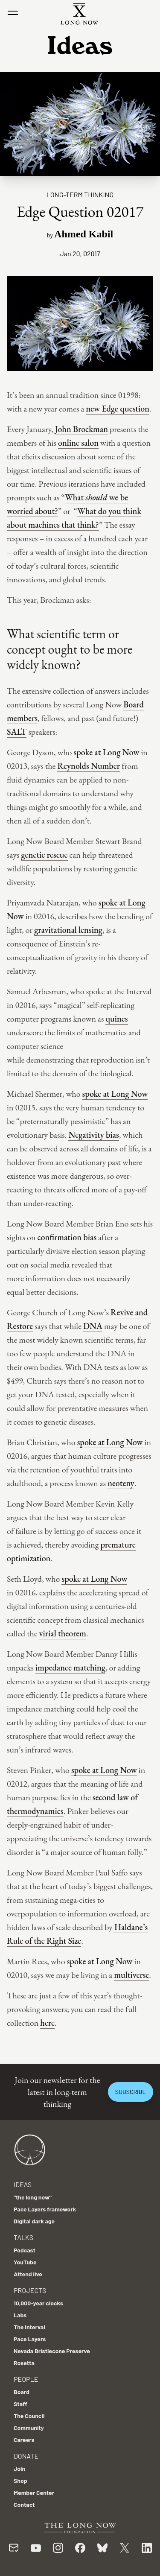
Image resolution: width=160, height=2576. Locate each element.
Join (19, 2468)
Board (21, 2391)
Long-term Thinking (80, 194)
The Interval (29, 2327)
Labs (20, 2315)
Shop (20, 2480)
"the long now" (33, 2197)
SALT (16, 731)
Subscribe (130, 2091)
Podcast (24, 2250)
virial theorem (63, 1633)
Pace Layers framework (45, 2209)
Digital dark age (34, 2221)
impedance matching (70, 1667)
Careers (24, 2439)
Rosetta (24, 2362)
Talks (23, 2237)
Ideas (23, 2184)
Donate (26, 2456)
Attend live (28, 2274)
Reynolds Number (88, 765)
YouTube (25, 2262)
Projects (30, 2290)
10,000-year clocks (38, 2303)
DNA (92, 1326)
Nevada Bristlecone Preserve (52, 2350)
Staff (20, 2403)
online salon (78, 442)
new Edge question (117, 408)
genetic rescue (44, 854)
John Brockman (81, 429)
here (47, 2022)
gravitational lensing (68, 929)
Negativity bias (93, 1134)
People (26, 2379)
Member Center (34, 2492)
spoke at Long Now (107, 752)
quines (116, 1018)
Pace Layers (30, 2338)
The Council (29, 2415)
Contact (24, 2504)
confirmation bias (67, 1237)
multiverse (131, 1974)
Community (29, 2427)
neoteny (121, 1483)
